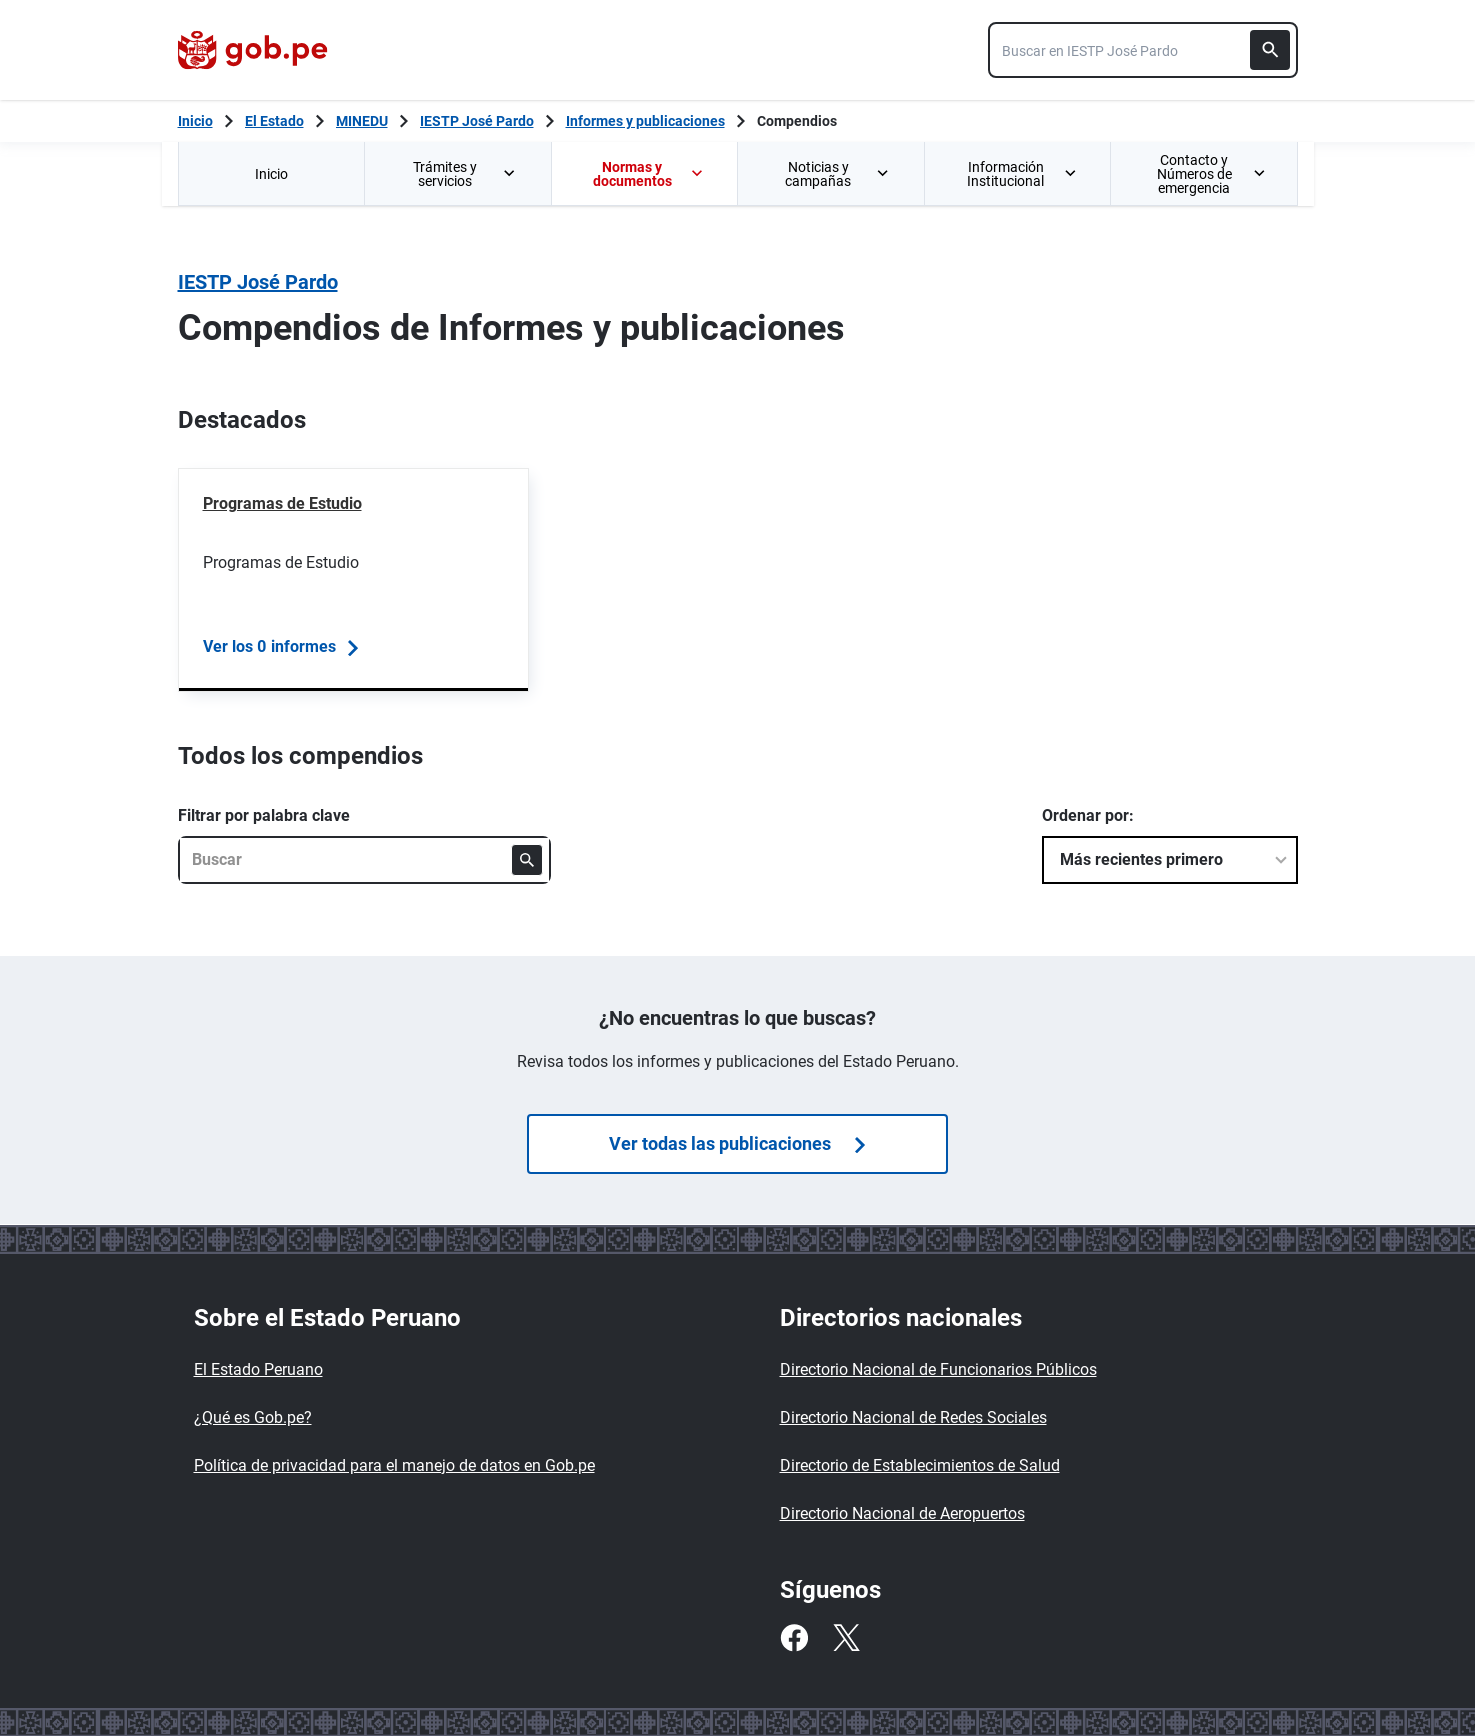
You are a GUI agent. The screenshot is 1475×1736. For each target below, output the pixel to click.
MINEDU (362, 121)
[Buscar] (1270, 50)
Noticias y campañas (838, 174)
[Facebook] (794, 1638)
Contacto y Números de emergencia (1211, 174)
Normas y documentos (649, 174)
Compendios (797, 121)
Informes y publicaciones (645, 121)
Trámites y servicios (466, 174)
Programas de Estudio (282, 503)
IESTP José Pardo (477, 121)
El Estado (274, 121)
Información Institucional (1022, 174)
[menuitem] (271, 173)
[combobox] (1143, 50)
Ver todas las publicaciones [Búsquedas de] (737, 1143)
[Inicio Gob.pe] (195, 121)
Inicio (271, 174)
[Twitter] (846, 1638)
